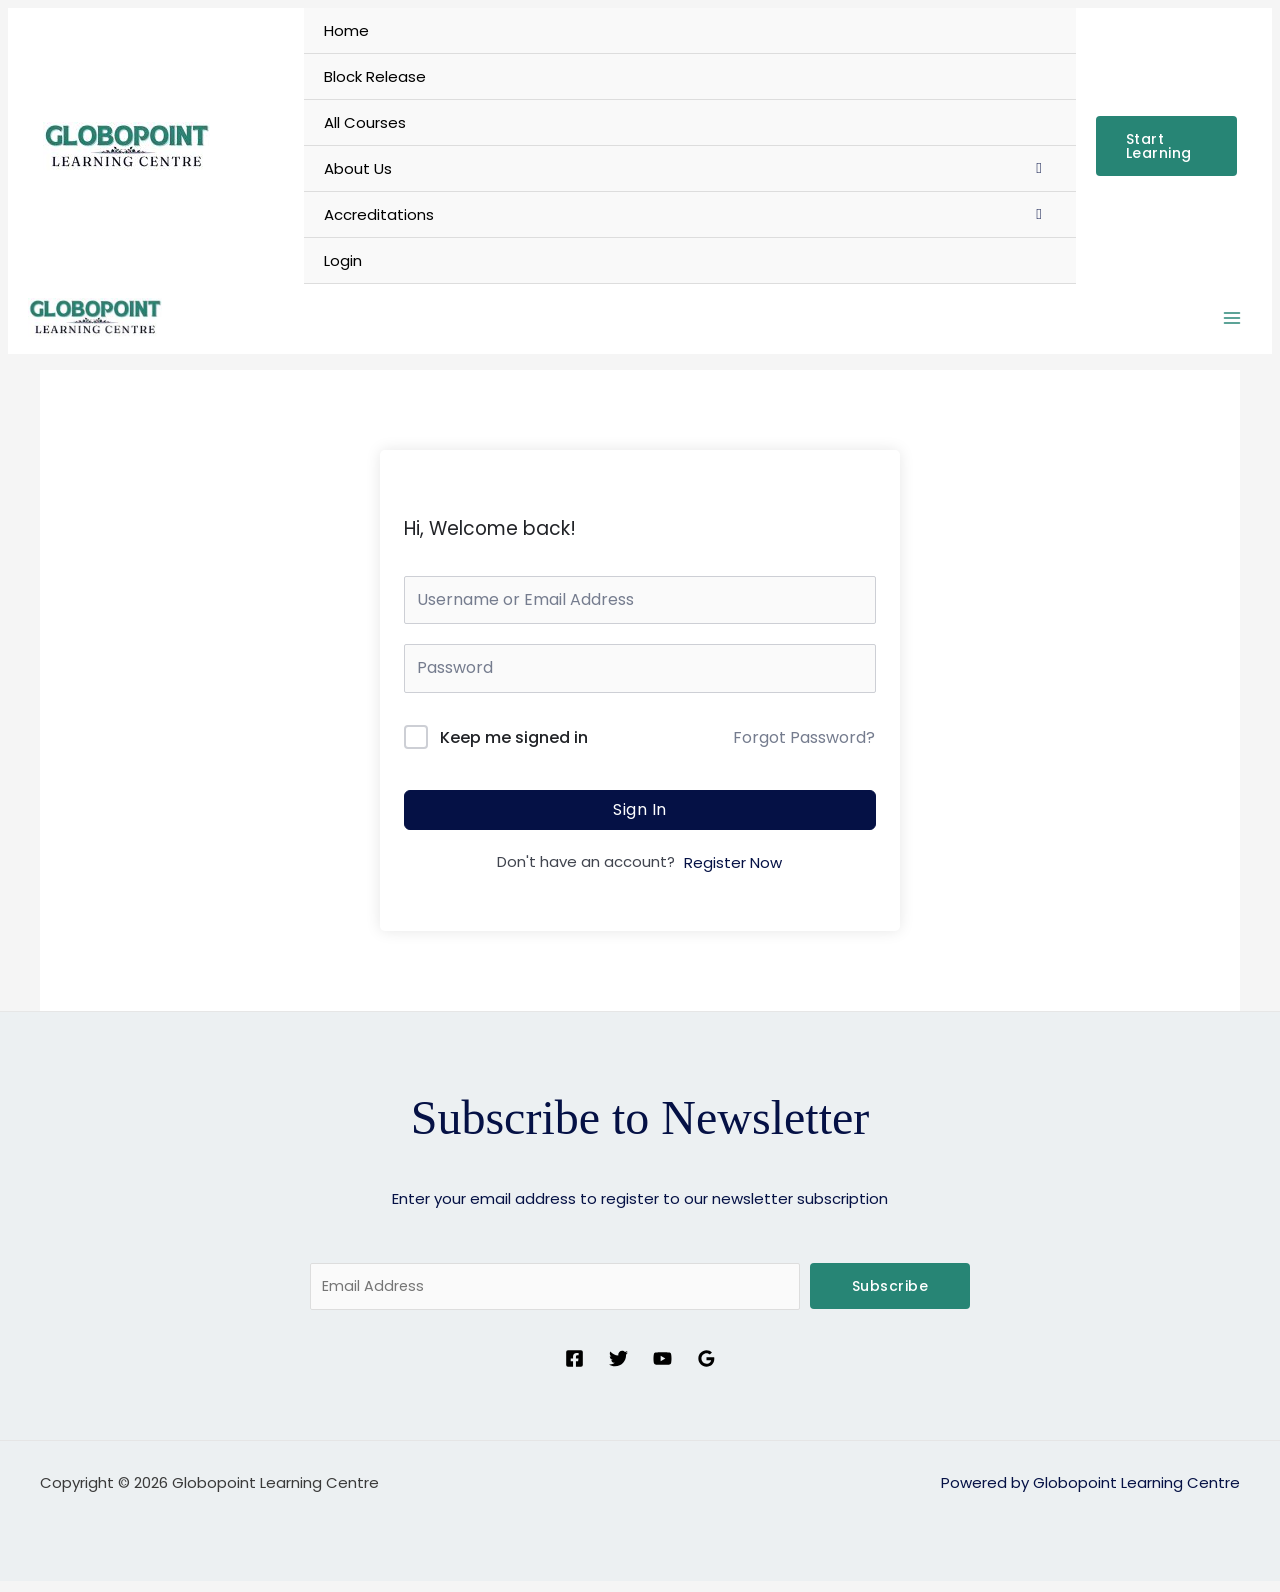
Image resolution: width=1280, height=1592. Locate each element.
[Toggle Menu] (1039, 168)
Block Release (375, 76)
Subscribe (890, 1295)
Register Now (733, 871)
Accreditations (379, 214)
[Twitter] (618, 1369)
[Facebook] (574, 1369)
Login (343, 260)
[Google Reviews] (706, 1369)
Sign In (640, 818)
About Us (358, 168)
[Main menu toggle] (1231, 323)
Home (346, 30)
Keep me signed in (514, 746)
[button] (1166, 146)
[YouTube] (662, 1369)
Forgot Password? (804, 746)
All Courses (365, 122)
